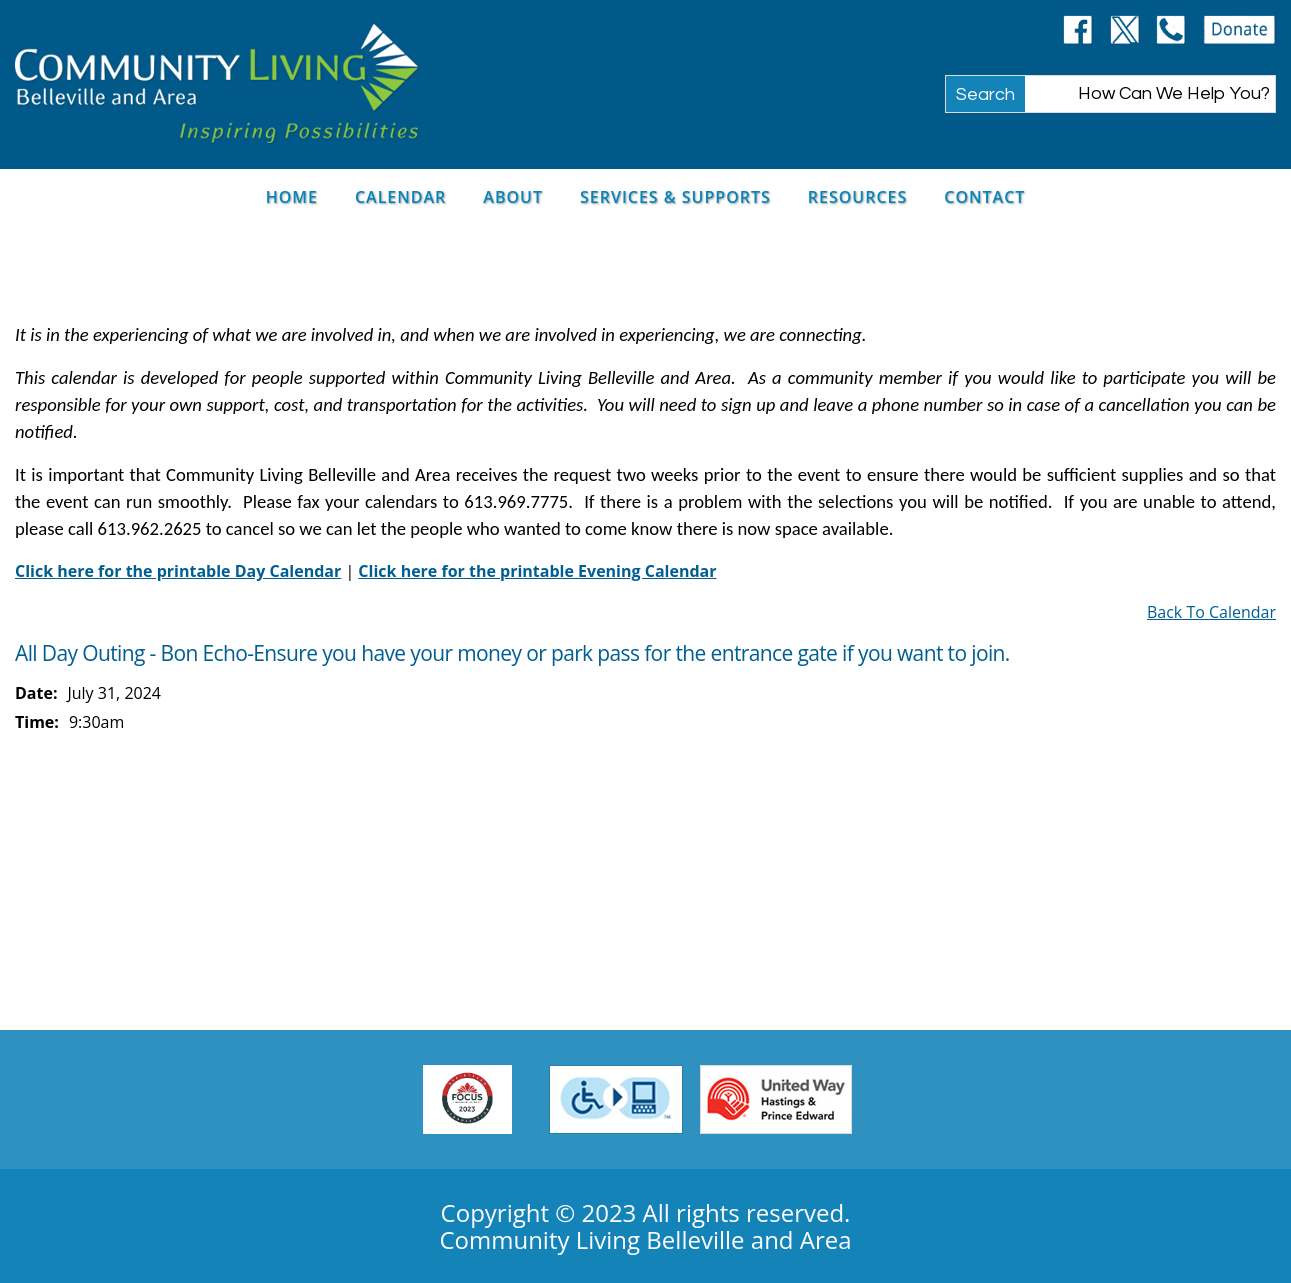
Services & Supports (675, 197)
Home (292, 197)
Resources (858, 197)
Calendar (400, 197)
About (513, 197)
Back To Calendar (1211, 612)
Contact (984, 197)
